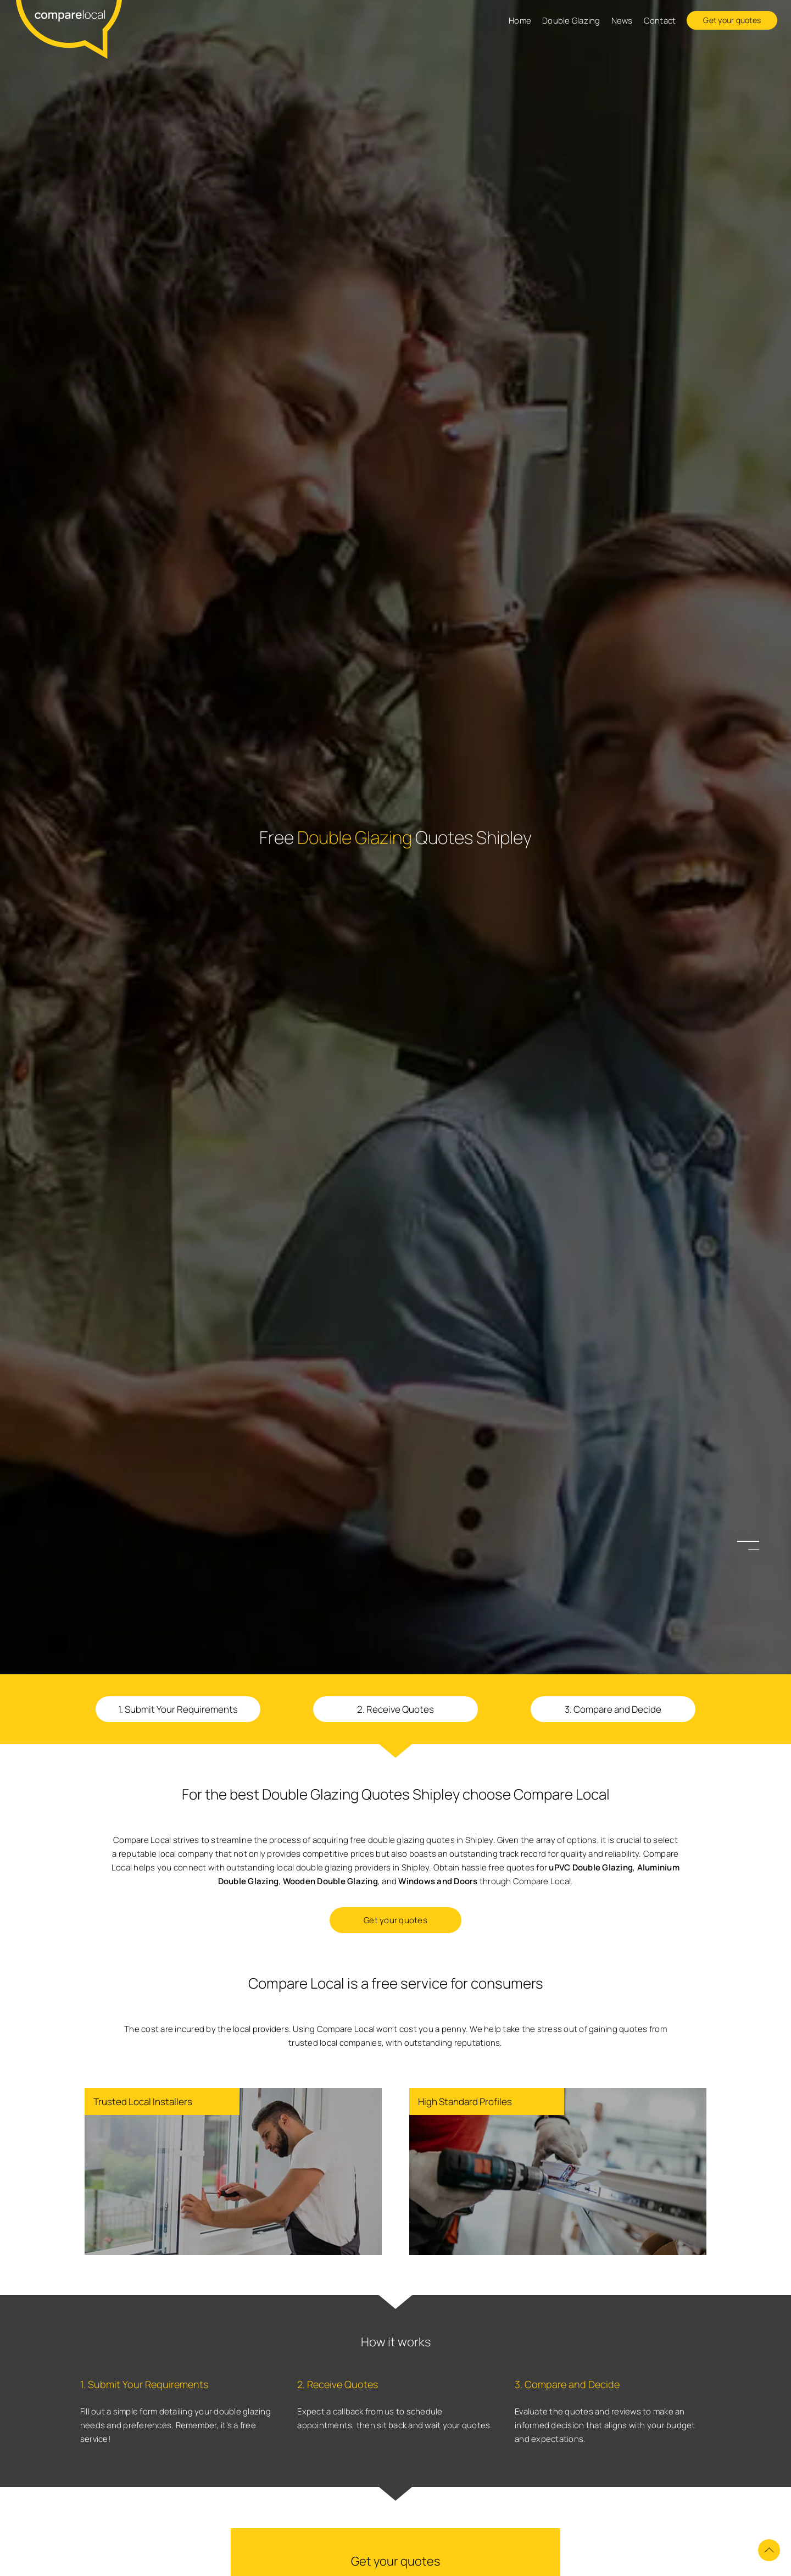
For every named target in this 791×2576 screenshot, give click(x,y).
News (622, 20)
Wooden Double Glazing (330, 1881)
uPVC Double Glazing (591, 1867)
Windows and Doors (437, 1881)
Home (520, 20)
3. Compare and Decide (613, 1709)
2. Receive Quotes (395, 1709)
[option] (395, 1288)
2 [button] (753, 1550)
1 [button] (753, 1541)
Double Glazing (571, 20)
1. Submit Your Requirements (178, 1709)
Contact (660, 20)
